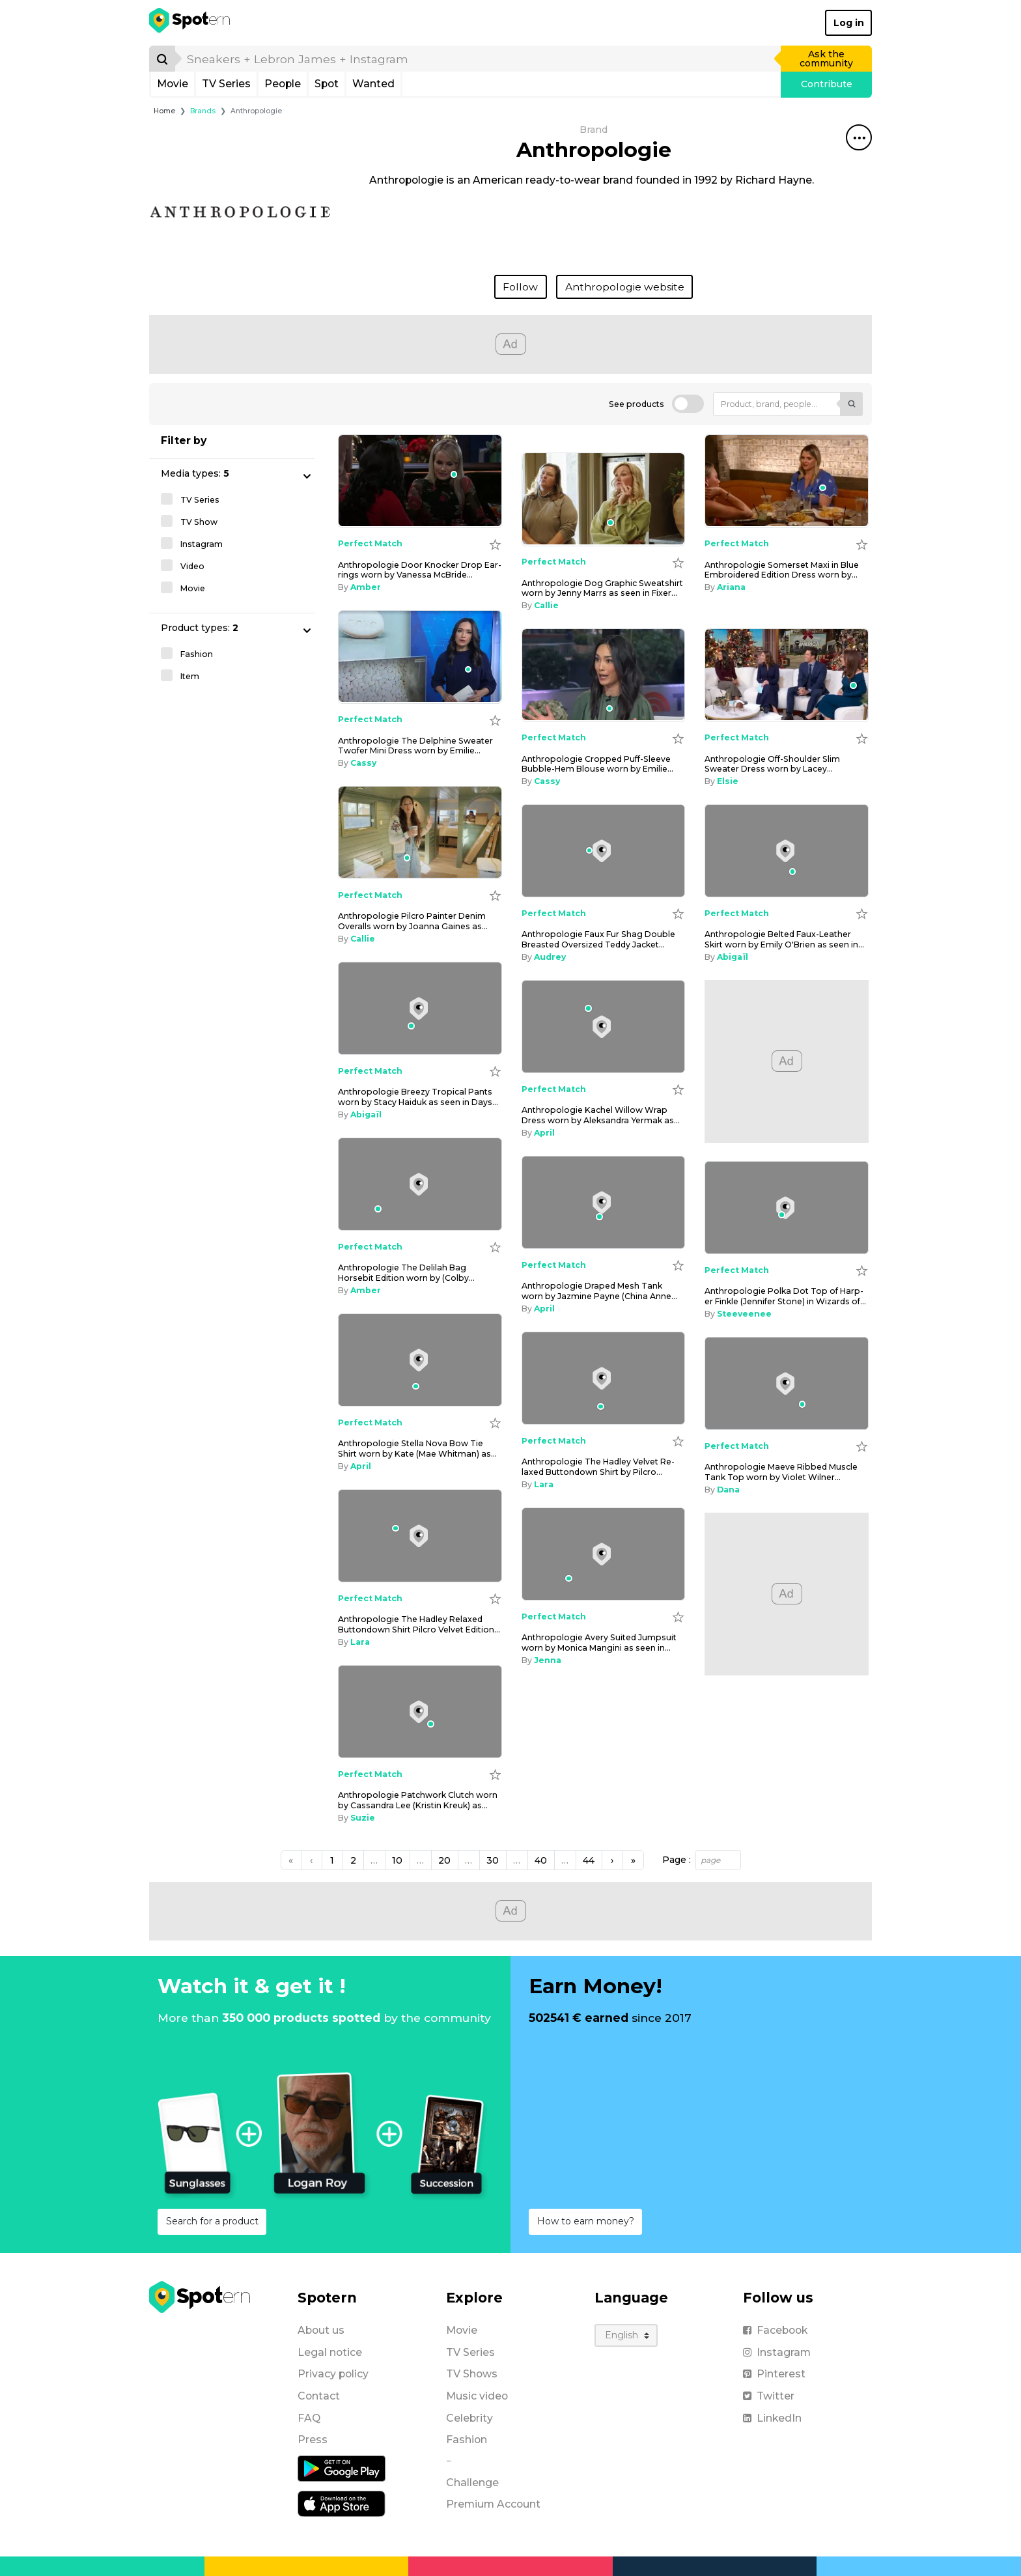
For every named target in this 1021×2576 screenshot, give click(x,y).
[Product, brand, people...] (777, 404)
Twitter (768, 2396)
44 (588, 1860)
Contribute (826, 84)
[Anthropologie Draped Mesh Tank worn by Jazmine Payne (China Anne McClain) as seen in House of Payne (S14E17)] (604, 1203)
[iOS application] (341, 2503)
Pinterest (774, 2374)
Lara (543, 1484)
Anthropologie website (624, 287)
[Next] (612, 1860)
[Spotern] (190, 22)
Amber (365, 587)
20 (444, 1860)
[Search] (162, 59)
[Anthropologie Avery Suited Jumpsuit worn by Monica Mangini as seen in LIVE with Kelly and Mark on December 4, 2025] (604, 1554)
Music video (477, 2396)
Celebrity (469, 2418)
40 (541, 1860)
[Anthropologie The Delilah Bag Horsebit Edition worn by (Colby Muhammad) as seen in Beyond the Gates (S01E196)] (420, 1184)
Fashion (466, 2439)
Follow (520, 287)
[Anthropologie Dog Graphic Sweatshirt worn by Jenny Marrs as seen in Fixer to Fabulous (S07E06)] (604, 499)
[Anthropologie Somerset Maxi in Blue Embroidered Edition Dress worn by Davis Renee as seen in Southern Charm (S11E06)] (787, 481)
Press (313, 2439)
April (544, 1133)
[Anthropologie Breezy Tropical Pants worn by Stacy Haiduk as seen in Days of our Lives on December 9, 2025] (420, 1009)
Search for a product (212, 2221)
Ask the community (826, 58)
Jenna (547, 1660)
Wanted (373, 83)
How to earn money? (585, 2221)
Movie (172, 83)
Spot (327, 83)
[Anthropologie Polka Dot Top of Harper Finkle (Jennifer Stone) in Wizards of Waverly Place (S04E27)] (787, 1208)
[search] (478, 59)
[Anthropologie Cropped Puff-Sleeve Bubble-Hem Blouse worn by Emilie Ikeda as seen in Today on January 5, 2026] (604, 675)
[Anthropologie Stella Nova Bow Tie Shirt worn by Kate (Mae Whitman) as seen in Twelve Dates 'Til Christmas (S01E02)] (420, 1360)
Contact (319, 2396)
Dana (728, 1489)
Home (164, 111)
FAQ (309, 2418)
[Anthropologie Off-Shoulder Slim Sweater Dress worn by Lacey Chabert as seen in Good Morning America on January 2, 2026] (787, 675)
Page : (676, 1860)
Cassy (363, 763)
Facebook (775, 2330)
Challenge (472, 2482)
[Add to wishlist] (495, 544)
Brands (203, 111)
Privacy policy (333, 2374)
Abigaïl (732, 957)
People (282, 83)
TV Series (226, 83)
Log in (848, 23)
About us (321, 2330)
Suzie (362, 1818)
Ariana (731, 587)
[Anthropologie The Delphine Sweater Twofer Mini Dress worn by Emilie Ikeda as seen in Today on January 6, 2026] (420, 657)
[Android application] (341, 2468)
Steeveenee (744, 1314)
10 (397, 1860)
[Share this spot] (859, 137)
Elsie (727, 781)
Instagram (777, 2352)
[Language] (626, 2335)
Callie (546, 605)
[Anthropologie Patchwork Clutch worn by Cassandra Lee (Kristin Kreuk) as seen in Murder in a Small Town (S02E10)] (420, 1712)
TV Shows (471, 2374)
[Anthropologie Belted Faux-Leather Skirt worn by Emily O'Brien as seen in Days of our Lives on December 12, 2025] (787, 851)
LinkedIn (772, 2418)
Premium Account (493, 2504)
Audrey (550, 957)
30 (492, 1860)
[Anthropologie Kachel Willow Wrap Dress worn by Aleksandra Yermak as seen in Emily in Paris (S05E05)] (604, 1027)
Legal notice (330, 2352)
